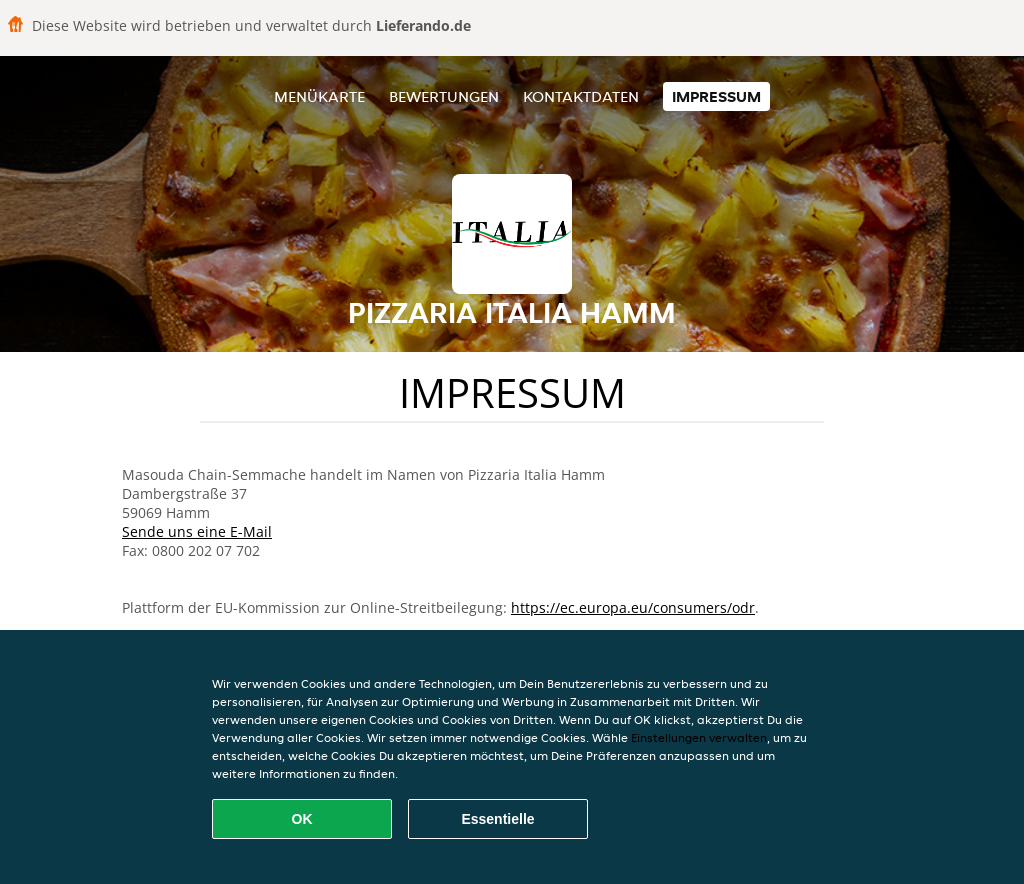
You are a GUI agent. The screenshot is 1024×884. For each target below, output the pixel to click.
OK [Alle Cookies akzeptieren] (302, 819)
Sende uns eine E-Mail (197, 531)
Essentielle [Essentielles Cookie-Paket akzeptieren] (497, 819)
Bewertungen (444, 96)
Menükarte (319, 96)
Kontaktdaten (581, 96)
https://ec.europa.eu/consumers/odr (633, 607)
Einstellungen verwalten (699, 737)
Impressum (716, 96)
